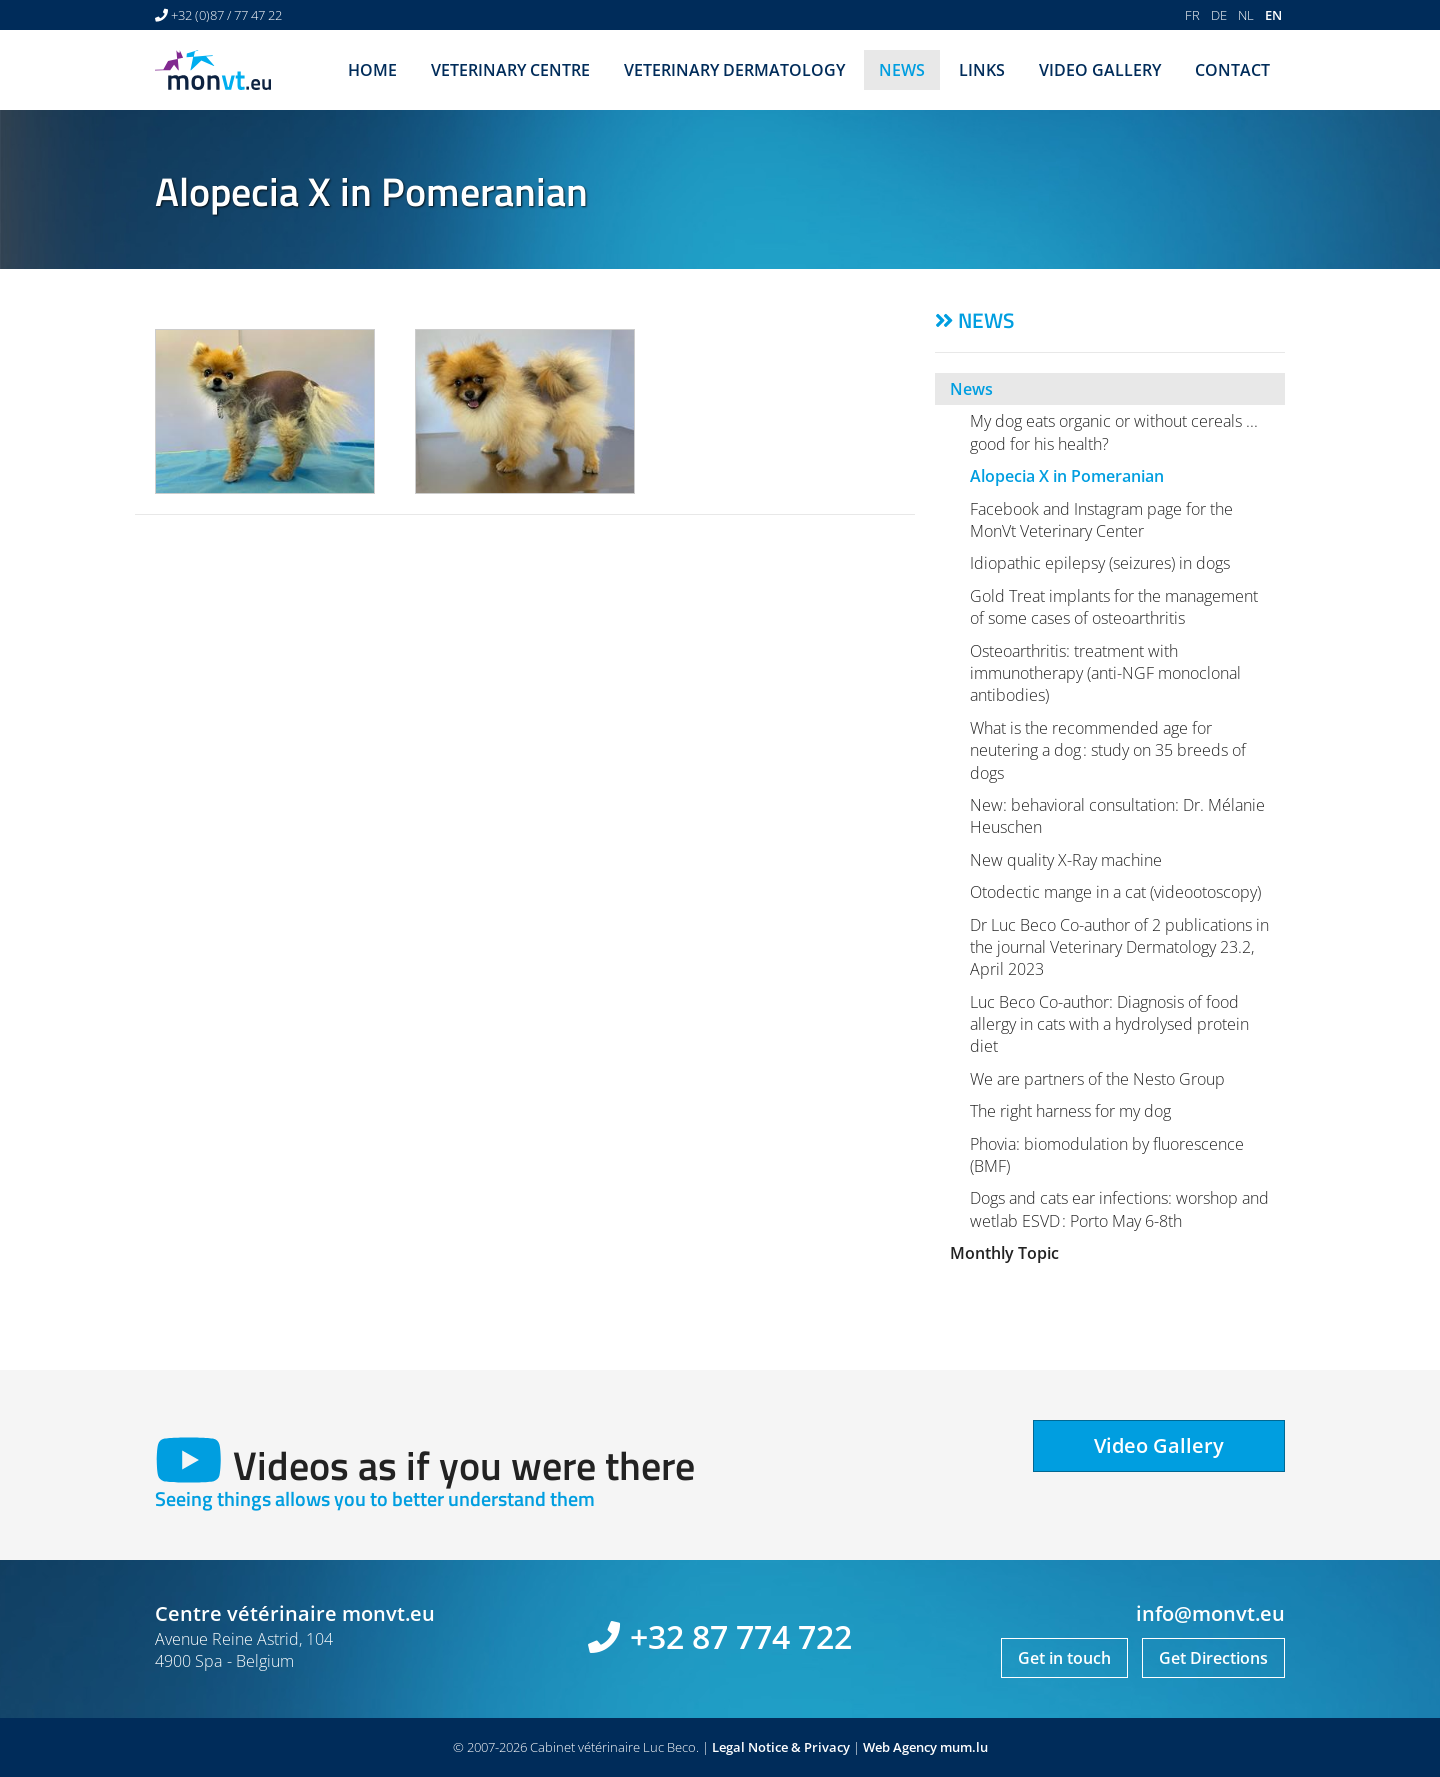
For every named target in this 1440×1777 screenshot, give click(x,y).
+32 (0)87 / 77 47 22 (226, 15)
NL (1246, 15)
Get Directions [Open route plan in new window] (1213, 1658)
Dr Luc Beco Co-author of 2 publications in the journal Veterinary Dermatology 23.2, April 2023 (1119, 947)
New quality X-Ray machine (1066, 860)
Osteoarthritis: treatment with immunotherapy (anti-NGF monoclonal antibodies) (1105, 673)
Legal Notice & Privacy (781, 1747)
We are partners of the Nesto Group (1097, 1079)
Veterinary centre (510, 70)
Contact (1232, 70)
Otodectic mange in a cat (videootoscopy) (1115, 892)
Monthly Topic (1004, 1253)
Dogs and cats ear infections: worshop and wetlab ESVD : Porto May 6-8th (1119, 1209)
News (902, 70)
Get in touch (1064, 1658)
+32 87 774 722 (741, 1636)
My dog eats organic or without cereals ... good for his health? (1114, 432)
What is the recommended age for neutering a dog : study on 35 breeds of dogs (1108, 750)
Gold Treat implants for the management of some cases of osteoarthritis (1114, 607)
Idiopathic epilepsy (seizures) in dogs (1100, 563)
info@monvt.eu (1210, 1613)
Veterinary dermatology (734, 70)
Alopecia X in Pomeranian (1067, 476)
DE (1219, 15)
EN (1273, 15)
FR (1192, 15)
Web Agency (900, 1747)
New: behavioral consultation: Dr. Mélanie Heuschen (1117, 816)
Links (982, 70)
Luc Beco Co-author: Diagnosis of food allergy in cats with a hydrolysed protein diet (1109, 1024)
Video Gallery (1100, 70)
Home (372, 70)
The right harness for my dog (1070, 1111)
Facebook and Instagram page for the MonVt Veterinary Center (1101, 520)
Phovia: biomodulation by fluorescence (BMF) (1107, 1155)
